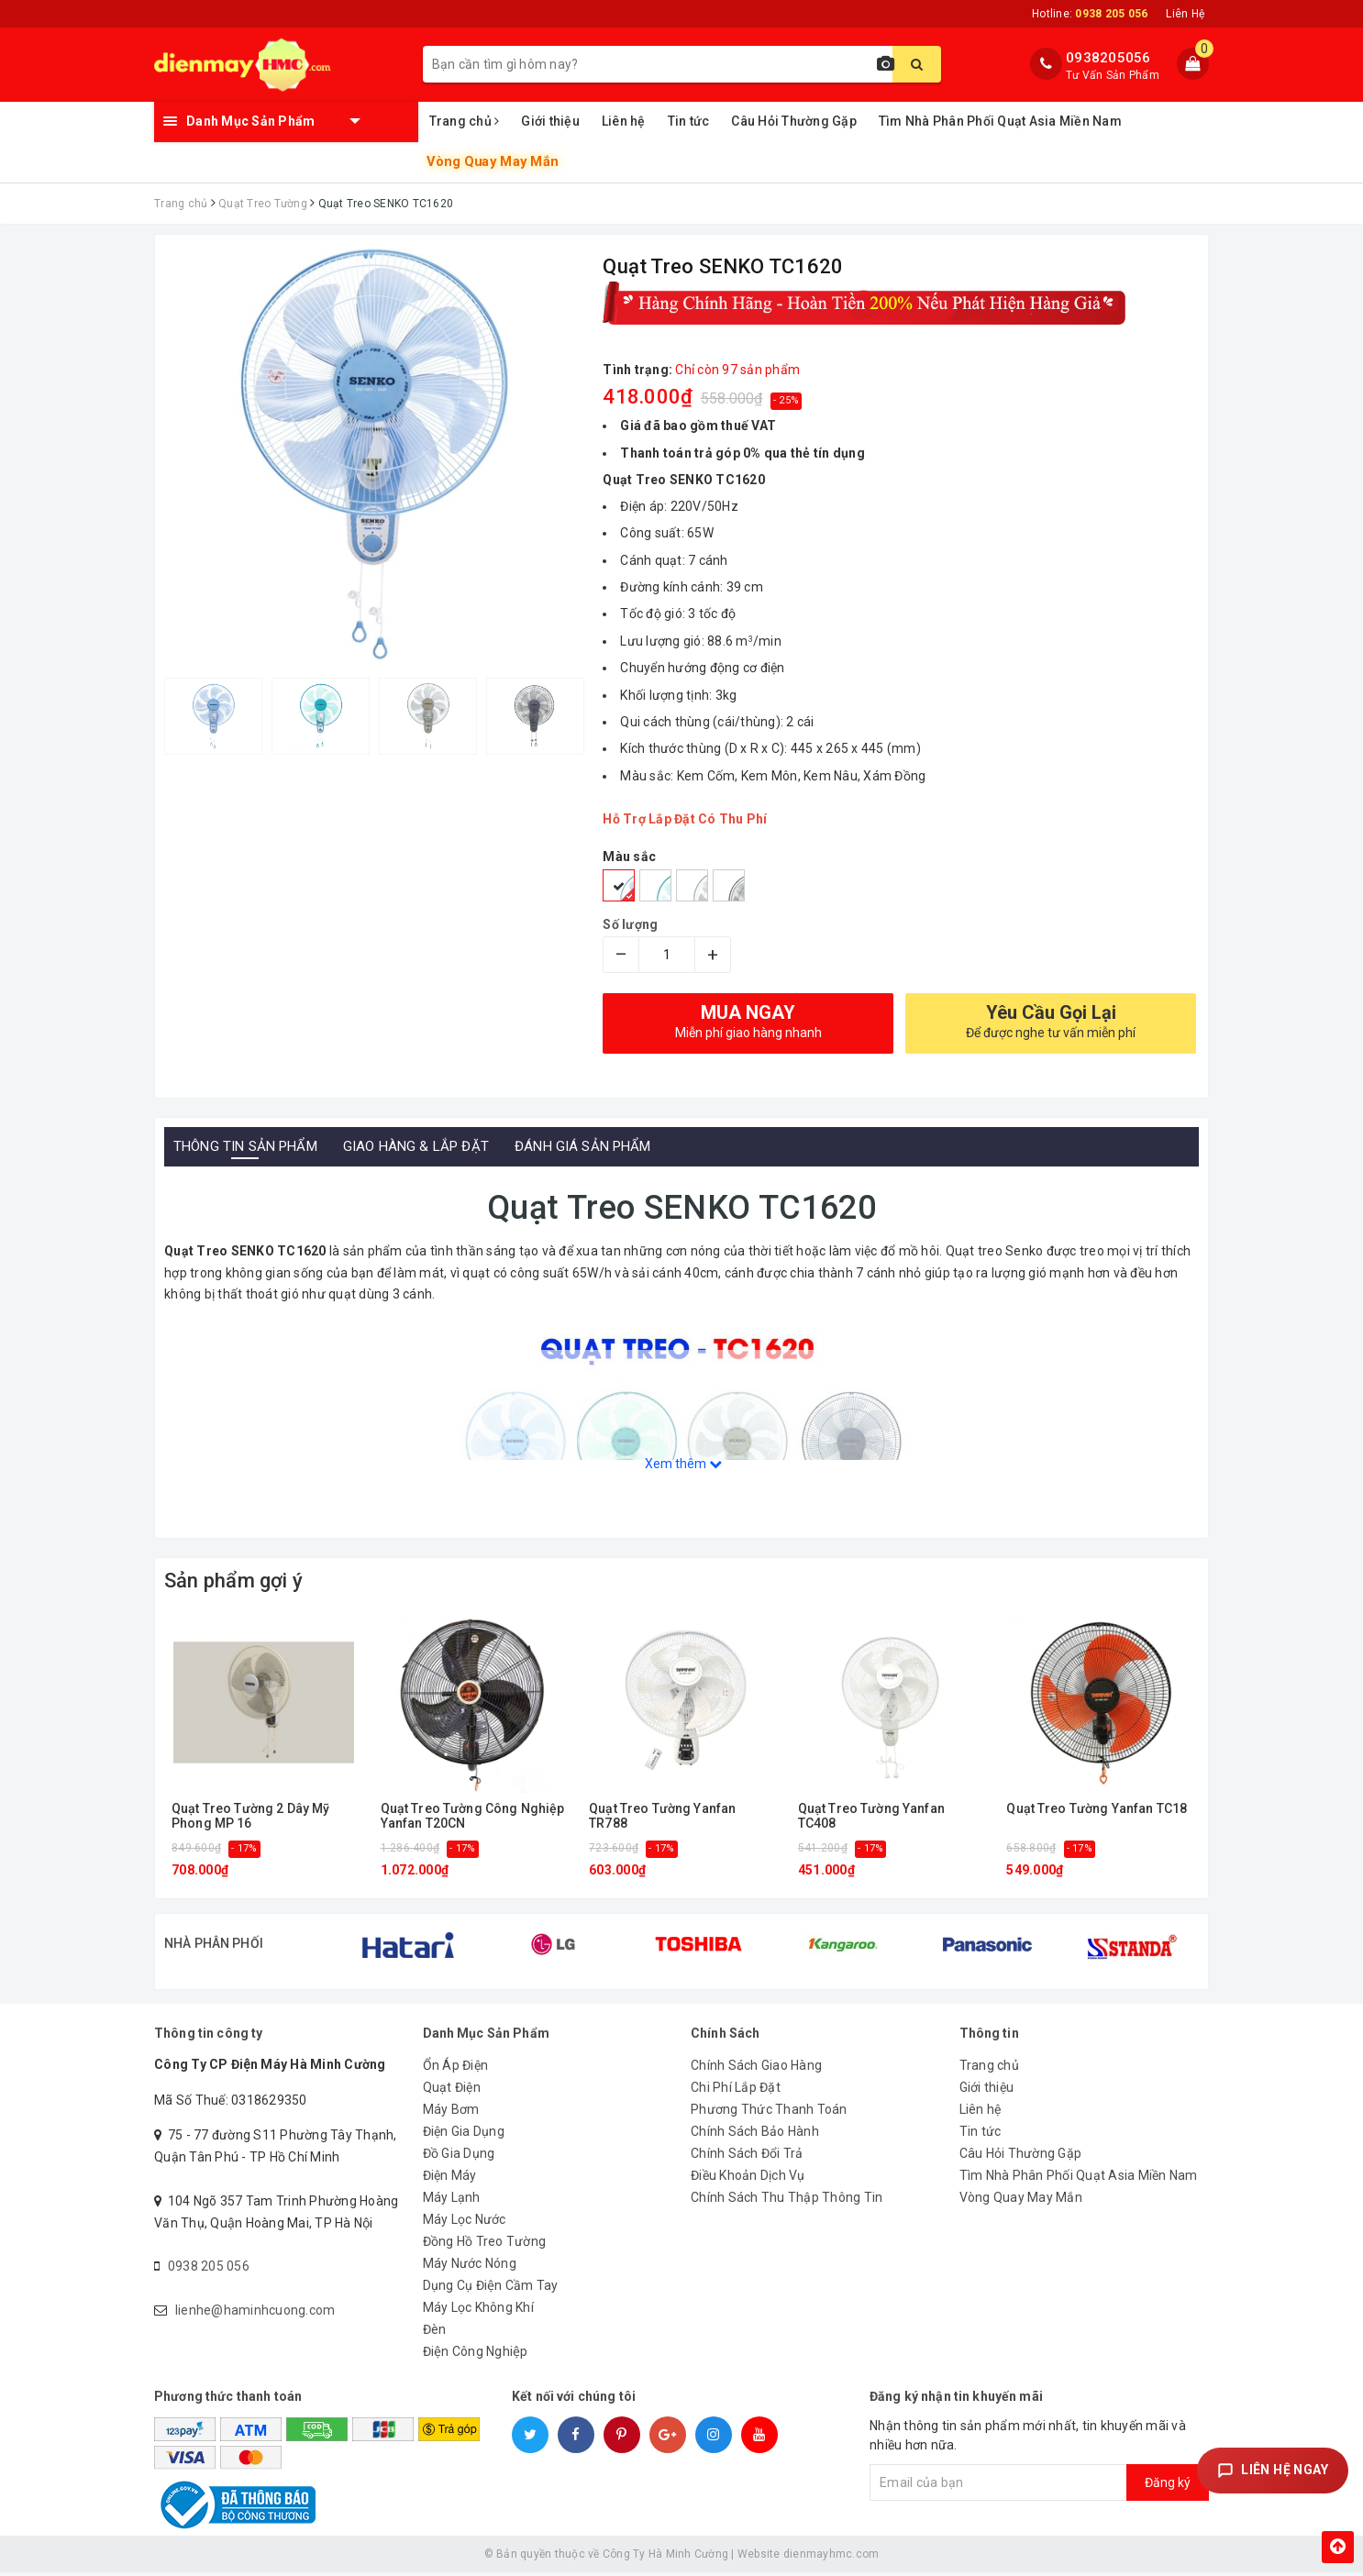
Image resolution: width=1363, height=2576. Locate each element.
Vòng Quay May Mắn (492, 161)
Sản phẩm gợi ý (233, 1580)
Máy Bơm (451, 2113)
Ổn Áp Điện (456, 2069)
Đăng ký (1168, 2486)
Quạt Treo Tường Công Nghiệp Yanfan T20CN (473, 1816)
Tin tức (689, 121)
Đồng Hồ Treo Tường (485, 2245)
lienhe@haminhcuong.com (255, 2313)
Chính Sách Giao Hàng (756, 2069)
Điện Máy (450, 2179)
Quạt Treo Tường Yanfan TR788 (662, 1816)
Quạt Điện (452, 2091)
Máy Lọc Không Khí (478, 2311)
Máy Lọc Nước (464, 2223)
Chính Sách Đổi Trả (747, 2157)
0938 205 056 (208, 2269)
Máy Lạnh (452, 2201)
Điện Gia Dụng (463, 2135)
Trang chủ (464, 121)
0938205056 (1108, 58)
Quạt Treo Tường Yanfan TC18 (1096, 1809)
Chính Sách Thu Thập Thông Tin (786, 2201)
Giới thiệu (550, 121)
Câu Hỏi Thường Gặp (794, 121)
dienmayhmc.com (831, 2557)
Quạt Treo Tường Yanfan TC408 (871, 1816)
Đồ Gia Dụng (459, 2157)
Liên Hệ (1185, 13)
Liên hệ (624, 121)
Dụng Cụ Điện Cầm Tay (491, 2289)
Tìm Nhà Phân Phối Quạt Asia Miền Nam (1000, 121)
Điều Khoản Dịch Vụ (748, 2179)
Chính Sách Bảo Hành (755, 2135)
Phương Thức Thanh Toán (769, 2113)
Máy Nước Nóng (469, 2267)
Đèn (435, 2333)
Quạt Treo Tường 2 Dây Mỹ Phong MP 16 (250, 1816)
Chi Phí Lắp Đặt (736, 2091)
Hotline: (1089, 13)
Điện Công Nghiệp (475, 2355)
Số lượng (630, 924)
